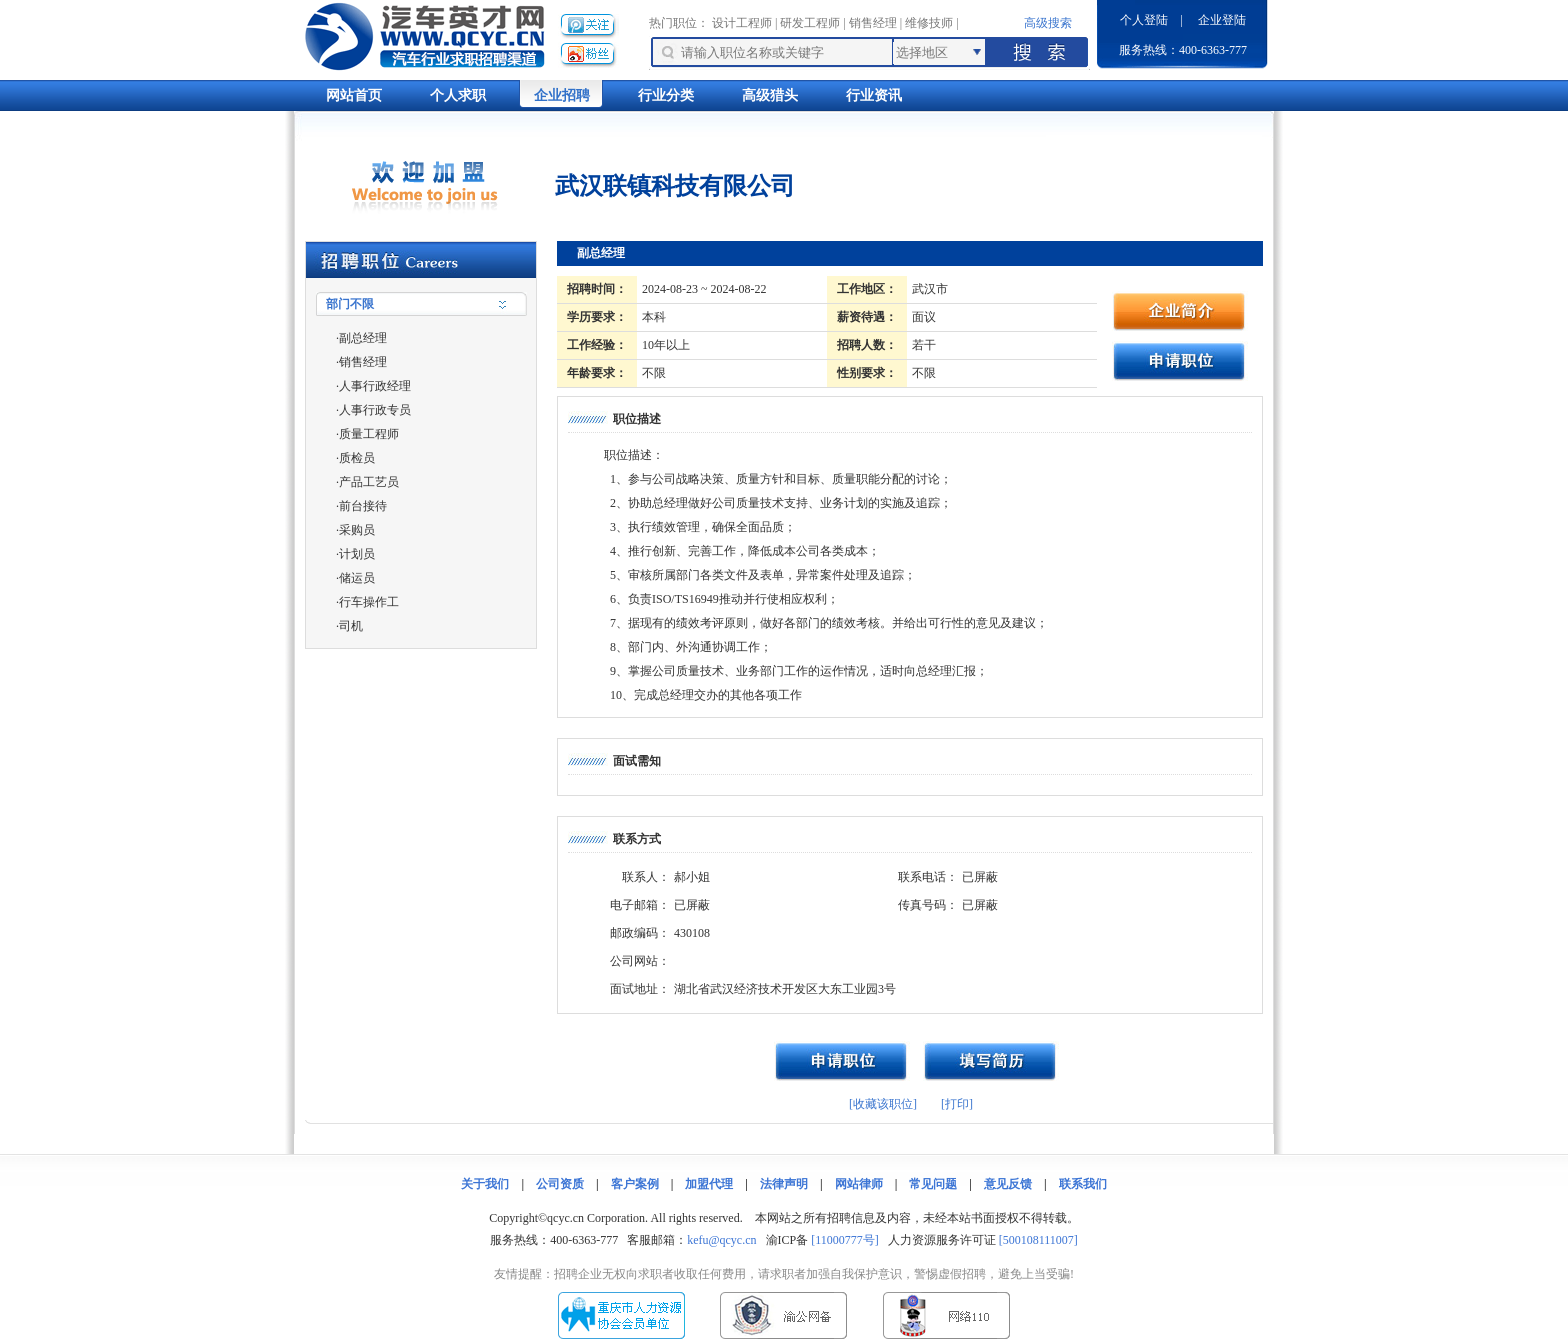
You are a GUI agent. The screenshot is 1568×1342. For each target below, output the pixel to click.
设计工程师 (742, 23)
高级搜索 (1048, 23)
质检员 (357, 458)
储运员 (357, 578)
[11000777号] (845, 1240)
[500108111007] (1038, 1240)
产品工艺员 (369, 482)
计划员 (357, 554)
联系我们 (1083, 1184)
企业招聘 (562, 95)
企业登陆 (1222, 20)
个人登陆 (1144, 20)
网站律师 (859, 1184)
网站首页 (354, 95)
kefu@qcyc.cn (721, 1240)
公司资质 (560, 1184)
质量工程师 (369, 434)
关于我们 (485, 1184)
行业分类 (666, 95)
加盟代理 (709, 1184)
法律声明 (784, 1184)
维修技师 (929, 23)
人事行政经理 (375, 386)
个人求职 (458, 95)
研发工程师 (810, 23)
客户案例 (635, 1184)
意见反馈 (1008, 1184)
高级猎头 (770, 95)
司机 (351, 626)
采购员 (357, 530)
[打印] (957, 1104)
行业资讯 (874, 95)
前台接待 (363, 506)
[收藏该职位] (883, 1104)
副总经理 (363, 338)
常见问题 (933, 1184)
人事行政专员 (375, 410)
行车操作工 (369, 602)
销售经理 (873, 23)
